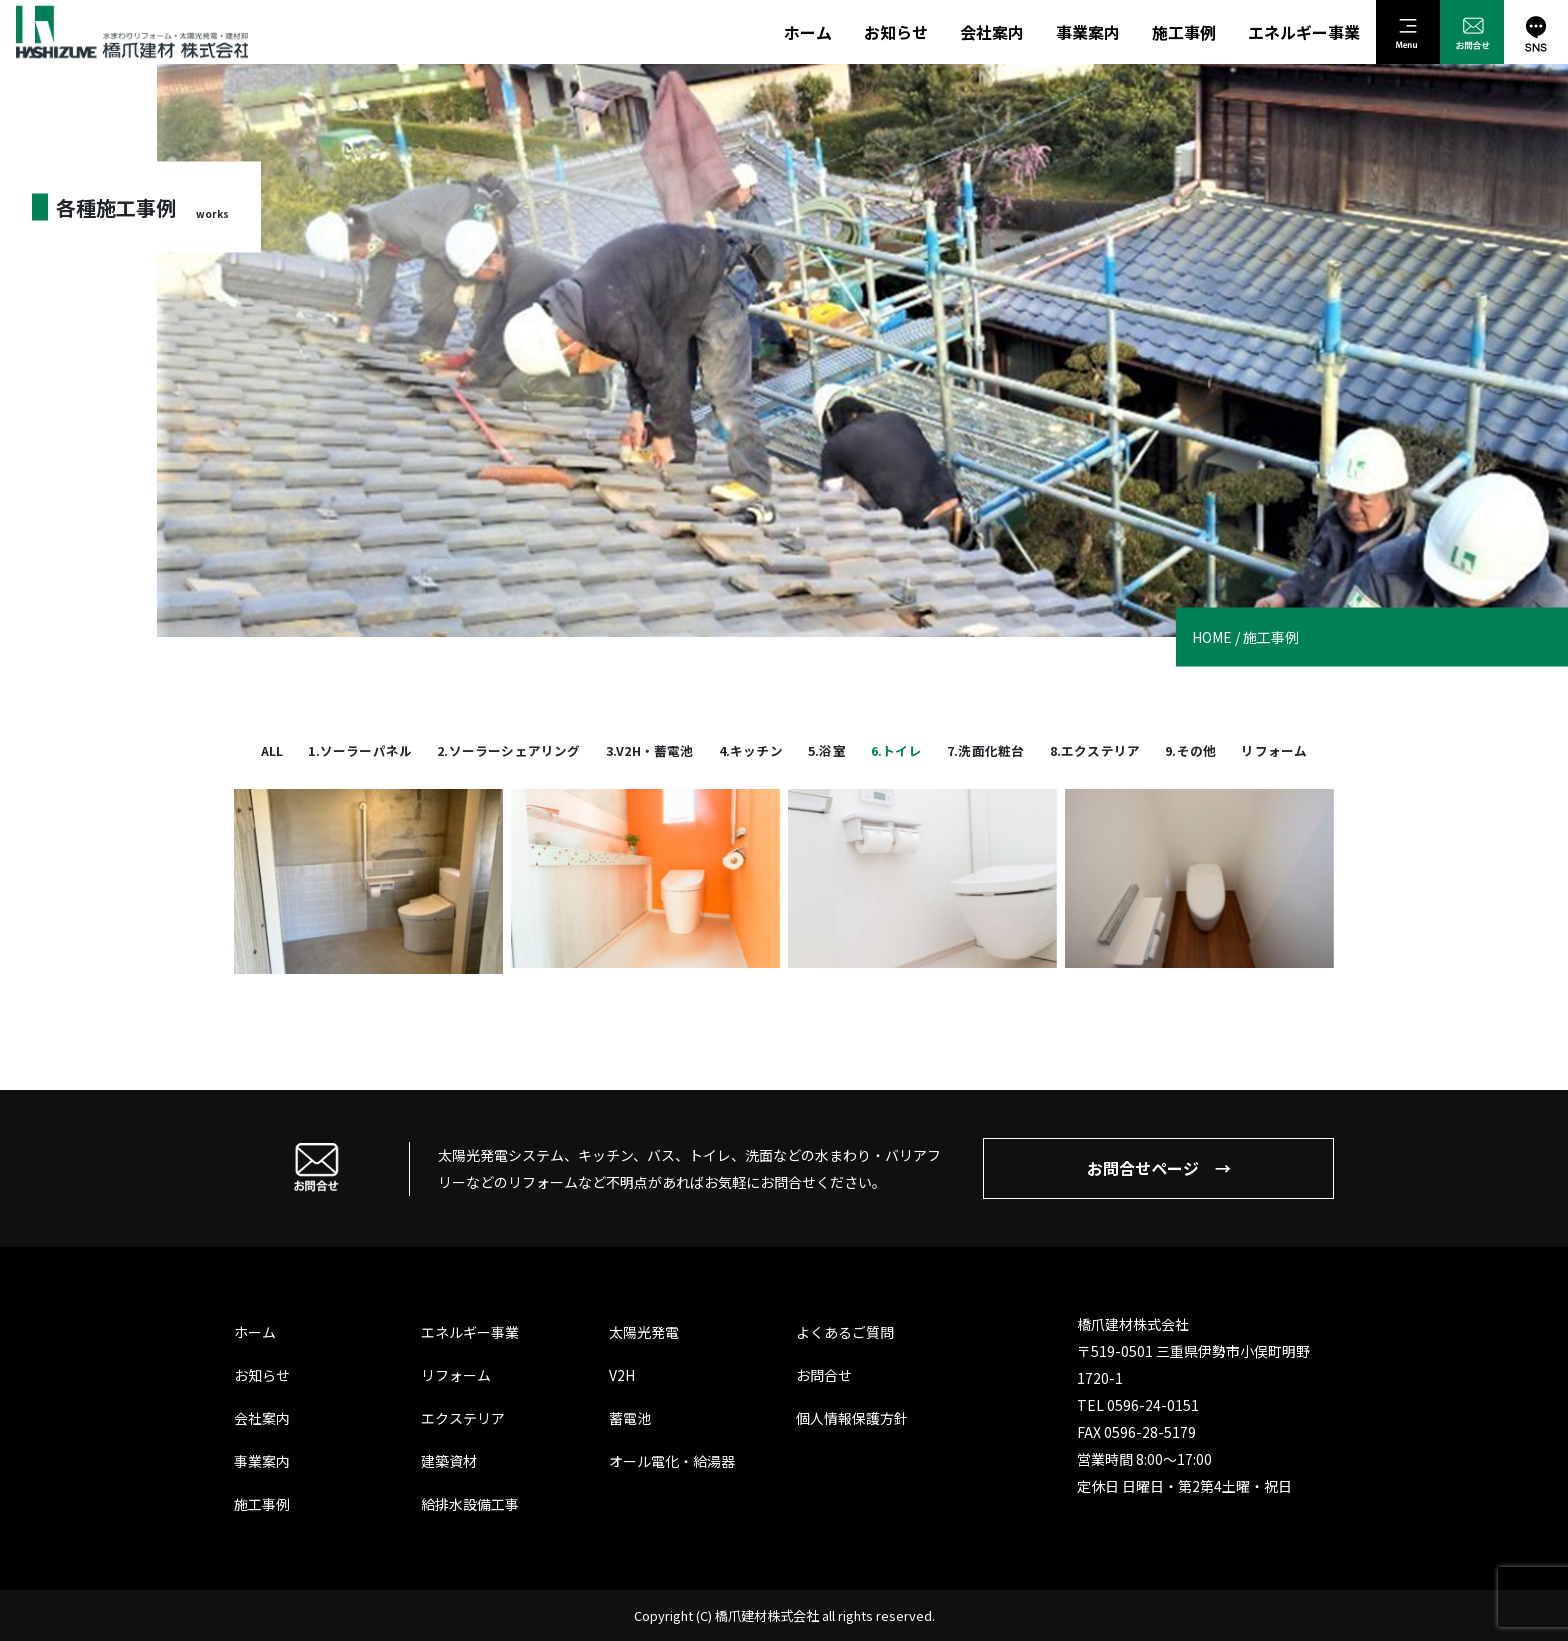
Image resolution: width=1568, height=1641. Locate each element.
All (272, 750)
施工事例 (1184, 32)
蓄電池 (630, 1418)
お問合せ (824, 1375)
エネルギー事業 (1304, 32)
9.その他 (1190, 750)
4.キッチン (751, 750)
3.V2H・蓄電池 (650, 750)
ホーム (808, 32)
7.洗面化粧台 (985, 750)
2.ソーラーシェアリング (508, 750)
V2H (622, 1375)
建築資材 (449, 1461)
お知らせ (896, 32)
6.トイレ (896, 750)
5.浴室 (827, 750)
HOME (1212, 637)
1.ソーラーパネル (360, 750)
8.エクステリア (1095, 750)
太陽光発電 (644, 1332)
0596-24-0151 (1153, 1405)
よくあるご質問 (845, 1332)
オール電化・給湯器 (672, 1461)
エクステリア (463, 1418)
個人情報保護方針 (852, 1418)
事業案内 (1088, 32)
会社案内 (992, 32)
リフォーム (1274, 750)
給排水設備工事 (470, 1504)
